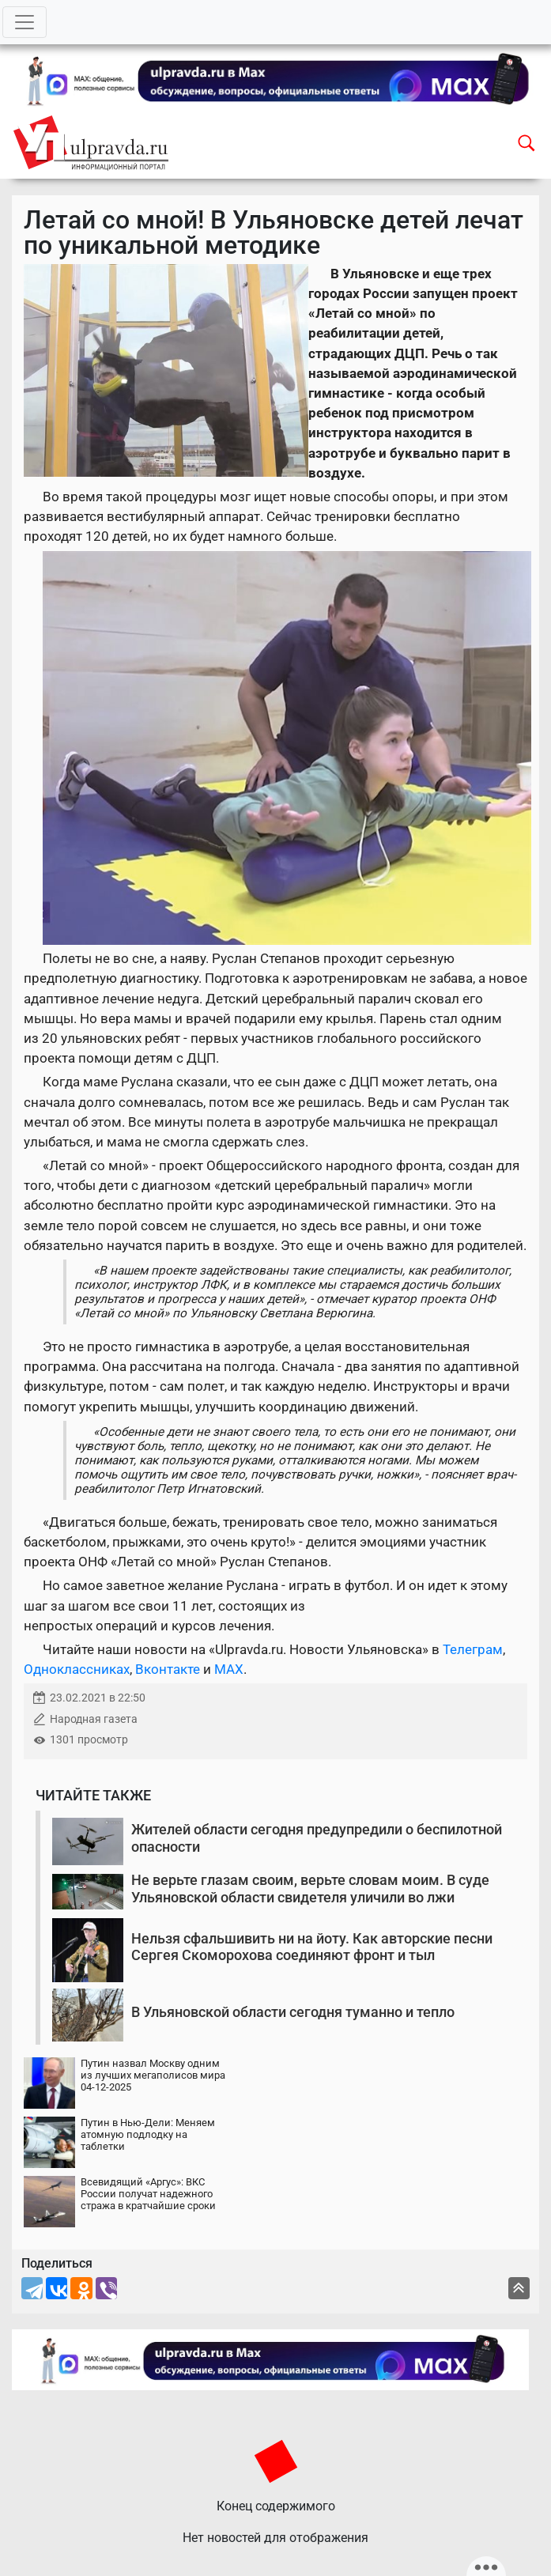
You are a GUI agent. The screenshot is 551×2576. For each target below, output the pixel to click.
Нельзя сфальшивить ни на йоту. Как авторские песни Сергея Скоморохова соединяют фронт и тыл (312, 1947)
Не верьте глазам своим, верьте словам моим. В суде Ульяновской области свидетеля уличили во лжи (310, 1889)
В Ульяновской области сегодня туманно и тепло (293, 2012)
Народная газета (94, 1719)
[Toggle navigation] (24, 22)
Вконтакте (167, 1669)
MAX (228, 1669)
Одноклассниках (77, 1669)
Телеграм (473, 1649)
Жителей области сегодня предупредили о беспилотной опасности (316, 1838)
